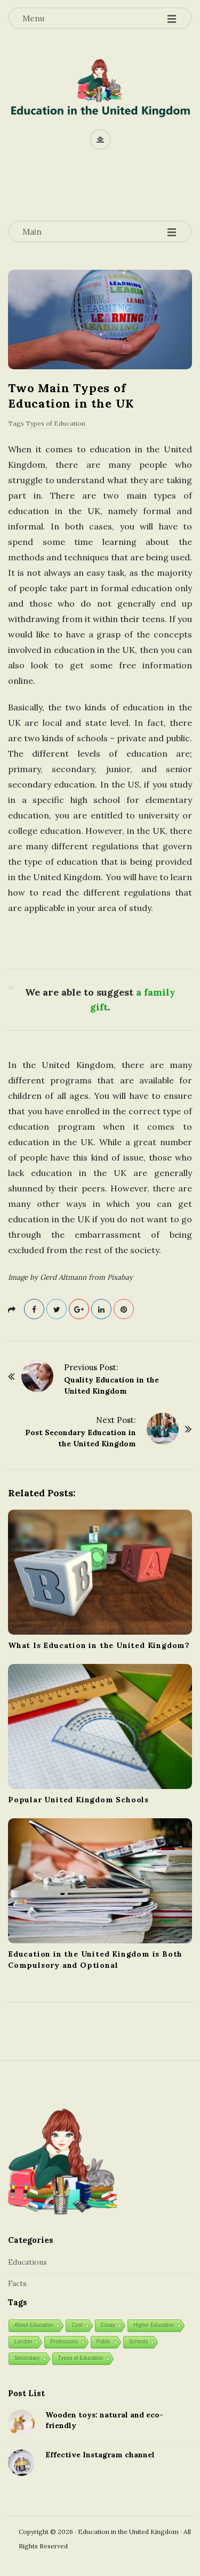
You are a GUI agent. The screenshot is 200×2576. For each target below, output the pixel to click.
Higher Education (153, 2325)
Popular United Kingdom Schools (78, 1799)
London (23, 2342)
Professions (64, 2342)
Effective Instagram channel (100, 2454)
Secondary (27, 2358)
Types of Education (55, 423)
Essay (108, 2325)
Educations (27, 2262)
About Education (33, 2325)
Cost (77, 2325)
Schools (138, 2342)
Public (104, 2342)
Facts (17, 2283)
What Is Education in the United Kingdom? (99, 1645)
